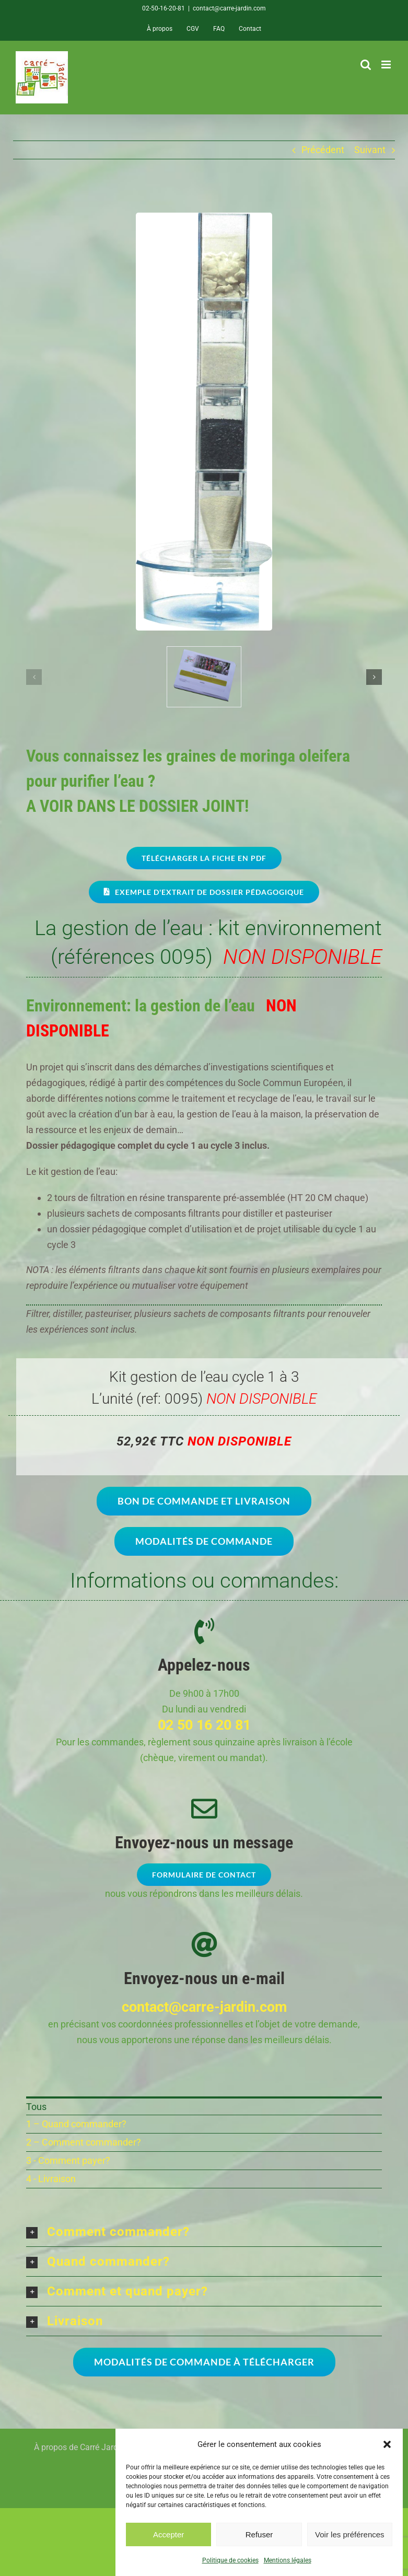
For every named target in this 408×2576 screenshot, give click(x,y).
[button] (387, 2444)
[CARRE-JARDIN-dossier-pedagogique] (204, 652)
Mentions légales (287, 2560)
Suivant (370, 149)
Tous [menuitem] (36, 2106)
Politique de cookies (230, 2560)
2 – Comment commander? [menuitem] (83, 2142)
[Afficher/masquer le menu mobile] (386, 64)
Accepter (168, 2534)
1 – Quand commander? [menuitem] (76, 2123)
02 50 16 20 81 (204, 1725)
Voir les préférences (349, 2534)
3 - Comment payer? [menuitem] (68, 2160)
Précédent (322, 149)
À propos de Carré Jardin (79, 2447)
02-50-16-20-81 (163, 8)
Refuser (259, 2534)
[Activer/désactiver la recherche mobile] (365, 64)
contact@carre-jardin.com (229, 8)
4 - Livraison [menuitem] (51, 2178)
